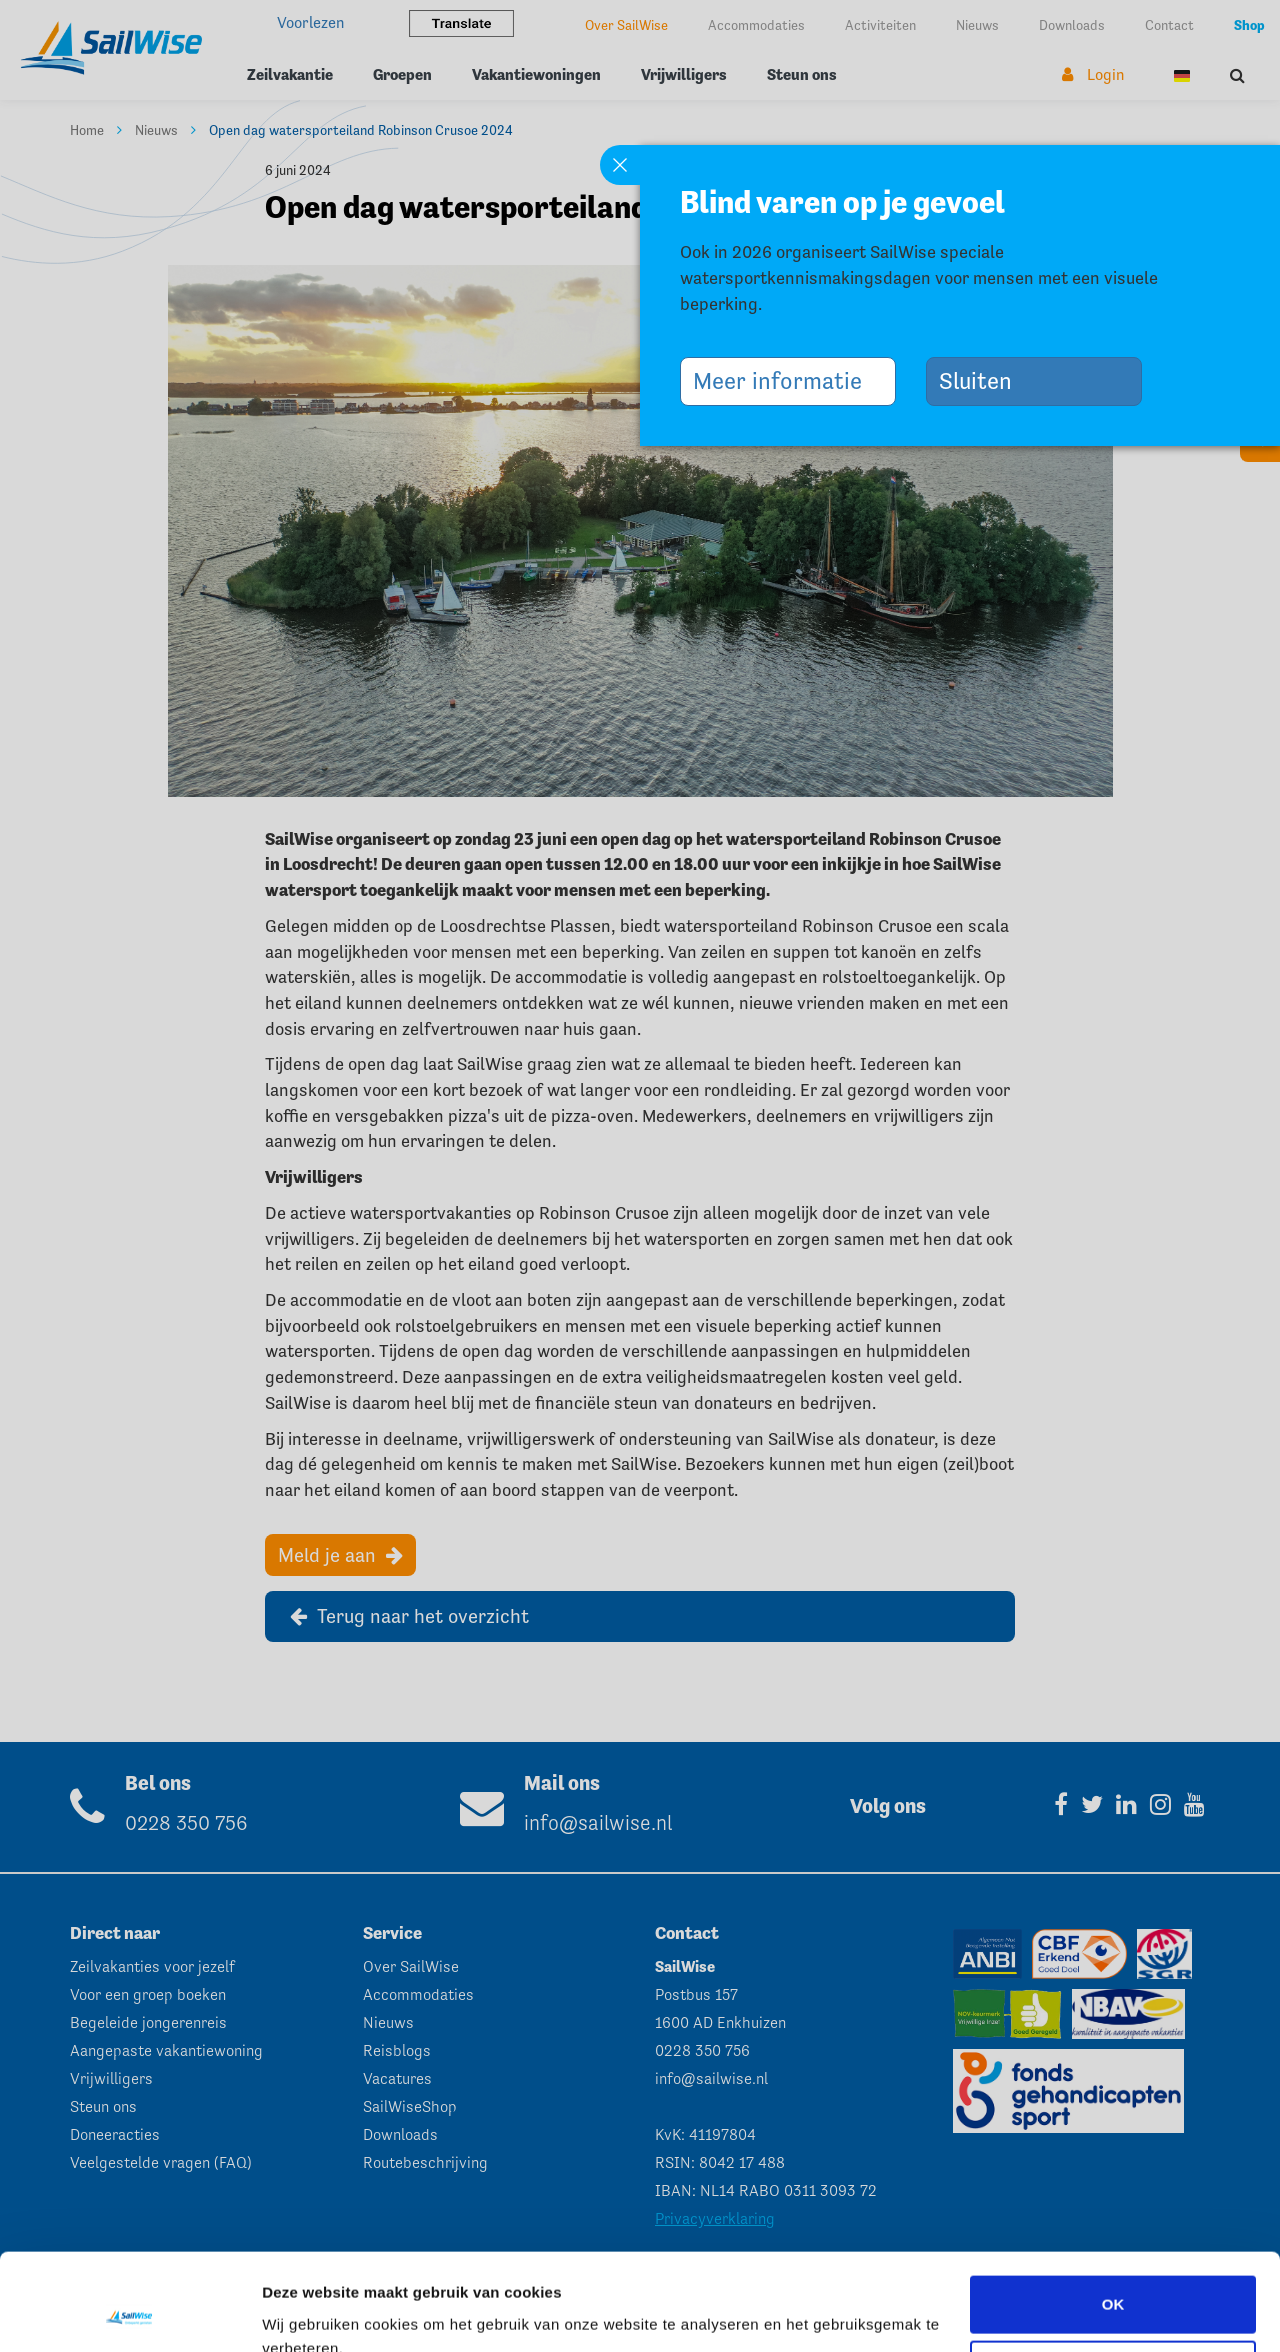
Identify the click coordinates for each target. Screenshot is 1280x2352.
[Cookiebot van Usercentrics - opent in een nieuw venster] (129, 2313)
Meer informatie (785, 380)
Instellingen (304, 2312)
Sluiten (983, 380)
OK (1113, 2213)
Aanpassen (1114, 2278)
